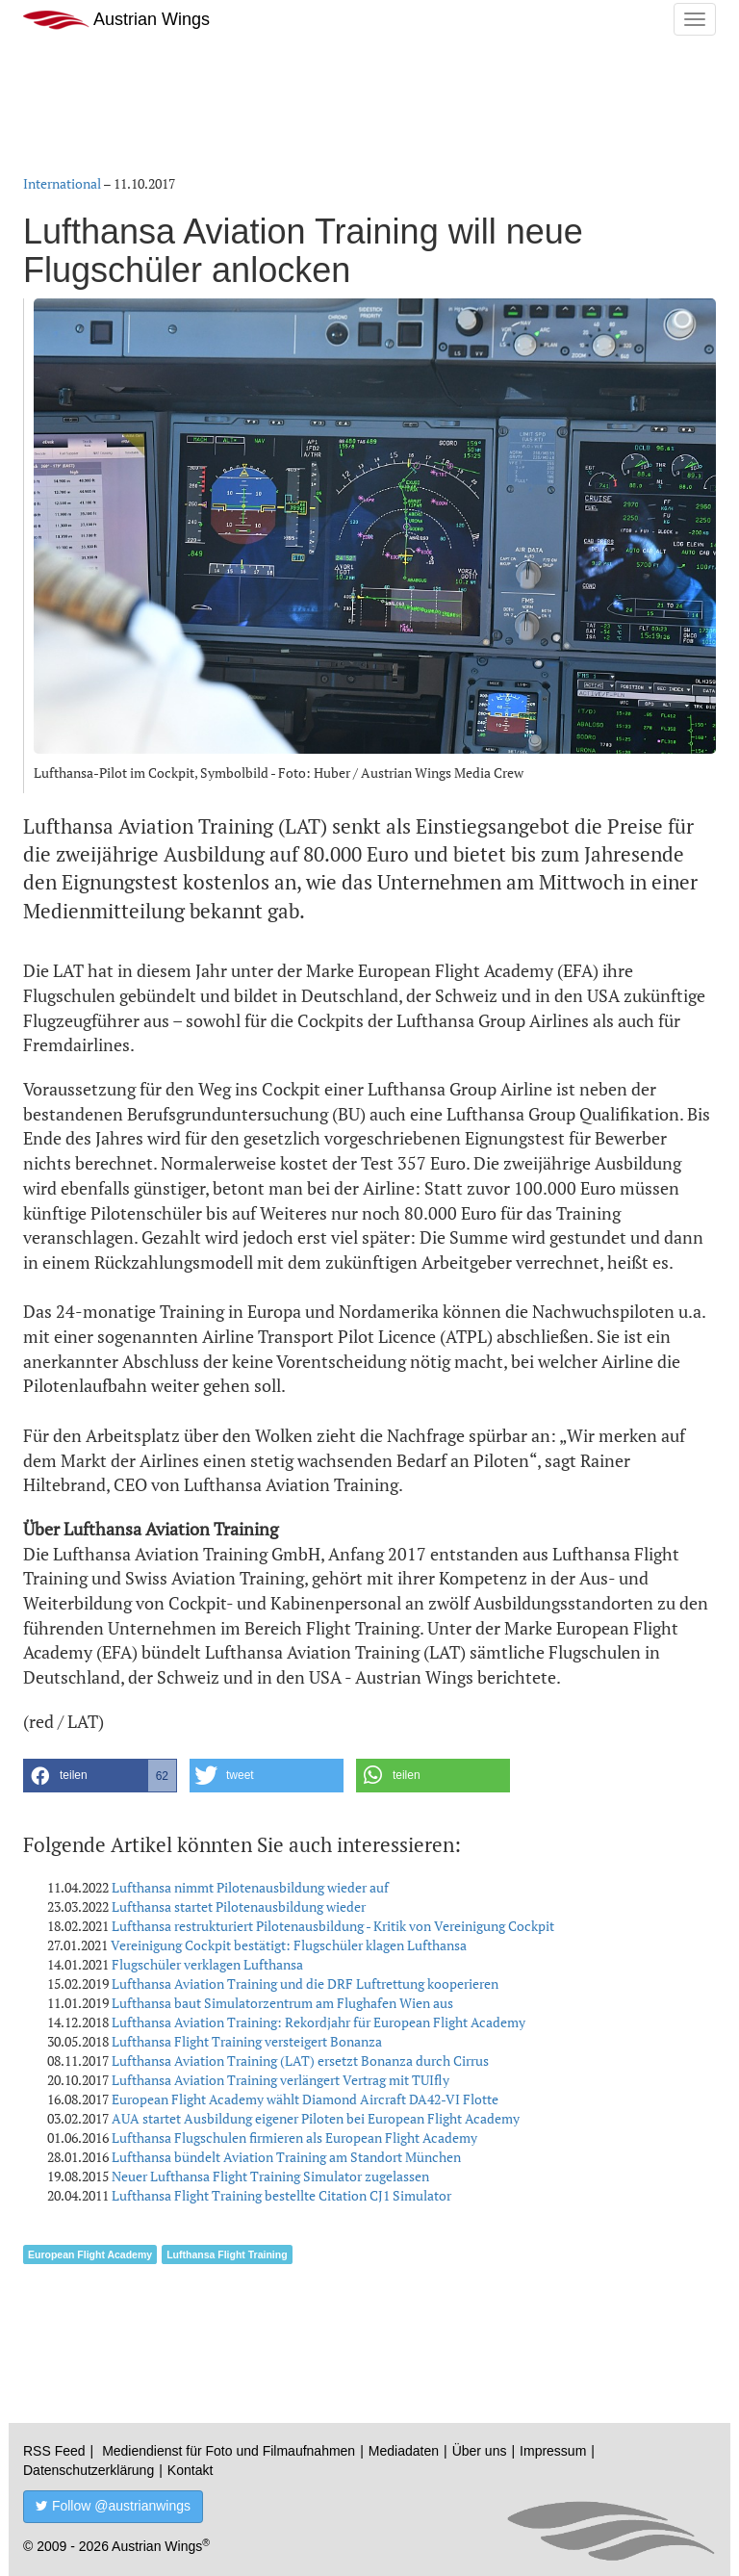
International (62, 183)
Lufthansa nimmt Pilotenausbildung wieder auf (250, 1887)
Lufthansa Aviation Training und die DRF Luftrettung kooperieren (305, 1983)
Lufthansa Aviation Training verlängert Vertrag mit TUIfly (280, 2080)
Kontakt (190, 2470)
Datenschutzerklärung (88, 2470)
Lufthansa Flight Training (226, 2254)
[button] (100, 1775)
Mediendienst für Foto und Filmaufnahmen (228, 2451)
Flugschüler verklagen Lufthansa (207, 1964)
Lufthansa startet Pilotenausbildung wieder (239, 1906)
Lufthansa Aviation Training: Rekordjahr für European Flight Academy (318, 2022)
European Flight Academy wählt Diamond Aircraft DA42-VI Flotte (305, 2099)
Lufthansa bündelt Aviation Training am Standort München (286, 2157)
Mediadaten (404, 2451)
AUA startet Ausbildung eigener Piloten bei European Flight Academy (316, 2118)
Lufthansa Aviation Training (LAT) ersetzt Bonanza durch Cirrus (300, 2060)
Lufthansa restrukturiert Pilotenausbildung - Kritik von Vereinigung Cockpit (333, 1926)
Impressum (553, 2451)
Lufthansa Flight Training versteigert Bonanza (247, 2041)
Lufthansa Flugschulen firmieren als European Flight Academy (294, 2137)
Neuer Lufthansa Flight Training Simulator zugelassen (270, 2176)
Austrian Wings (116, 20)
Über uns (479, 2451)
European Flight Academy (90, 2254)
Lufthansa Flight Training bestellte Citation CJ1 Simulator (281, 2195)
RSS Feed (54, 2451)
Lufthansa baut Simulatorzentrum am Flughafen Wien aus (282, 2003)
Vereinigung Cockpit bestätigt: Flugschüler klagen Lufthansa (289, 1945)
